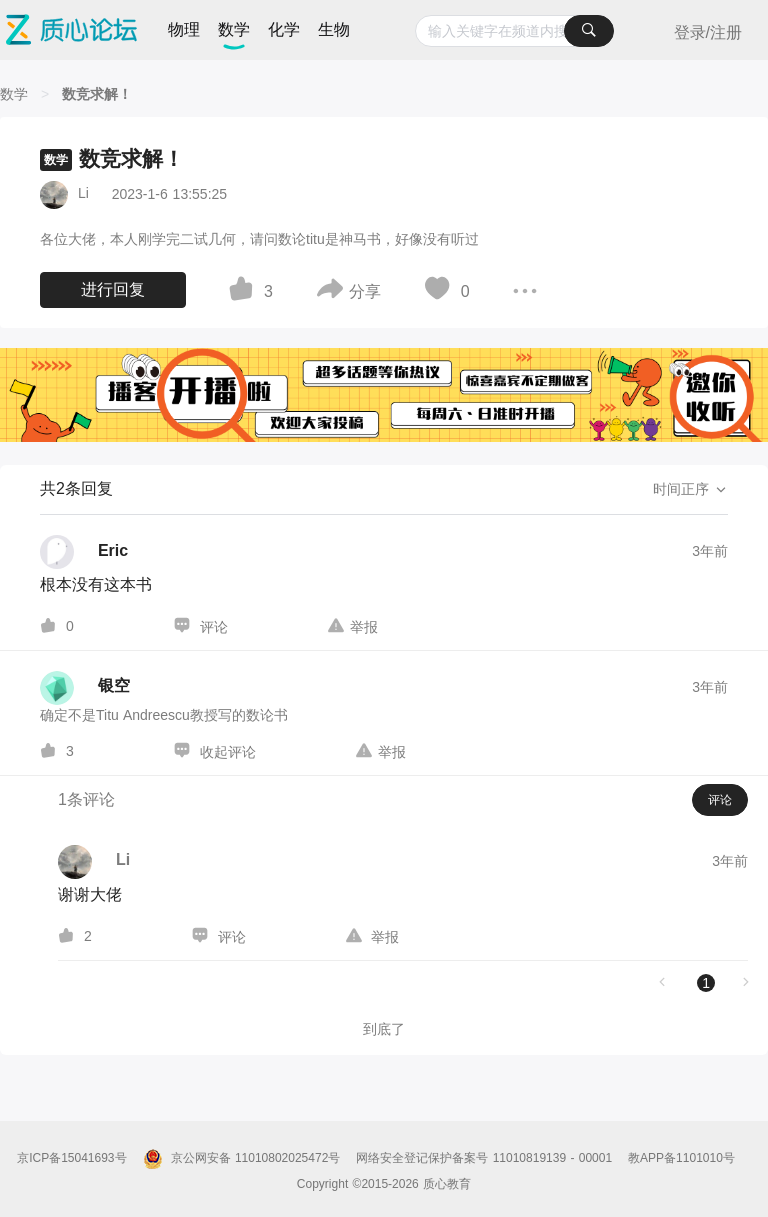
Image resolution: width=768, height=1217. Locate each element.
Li (83, 193)
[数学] (14, 94)
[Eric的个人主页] (84, 552)
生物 (334, 29)
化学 (284, 29)
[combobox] (515, 31)
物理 (184, 29)
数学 (234, 29)
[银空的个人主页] (85, 688)
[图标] (244, 292)
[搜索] (589, 31)
